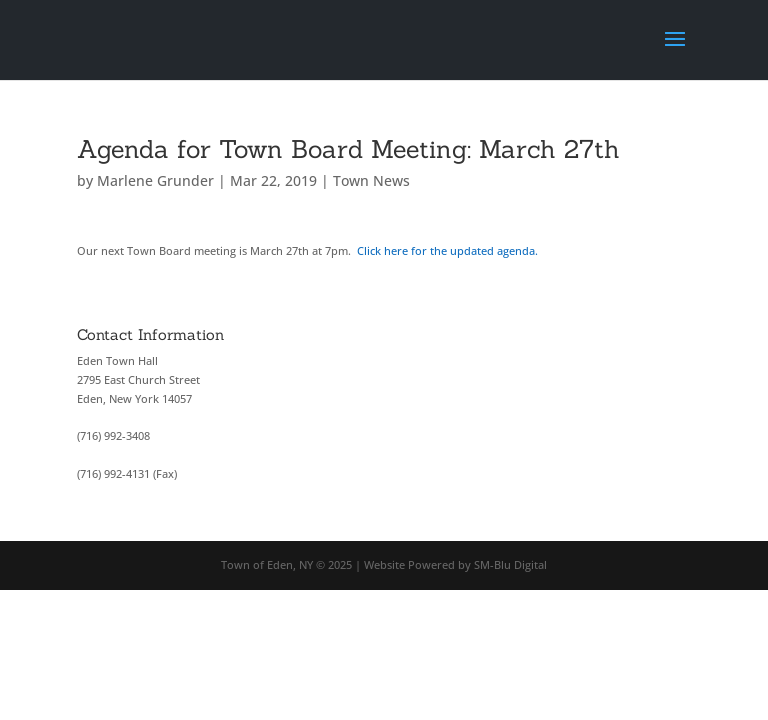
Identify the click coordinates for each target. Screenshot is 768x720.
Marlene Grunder (155, 180)
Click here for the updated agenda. (450, 250)
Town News (371, 180)
